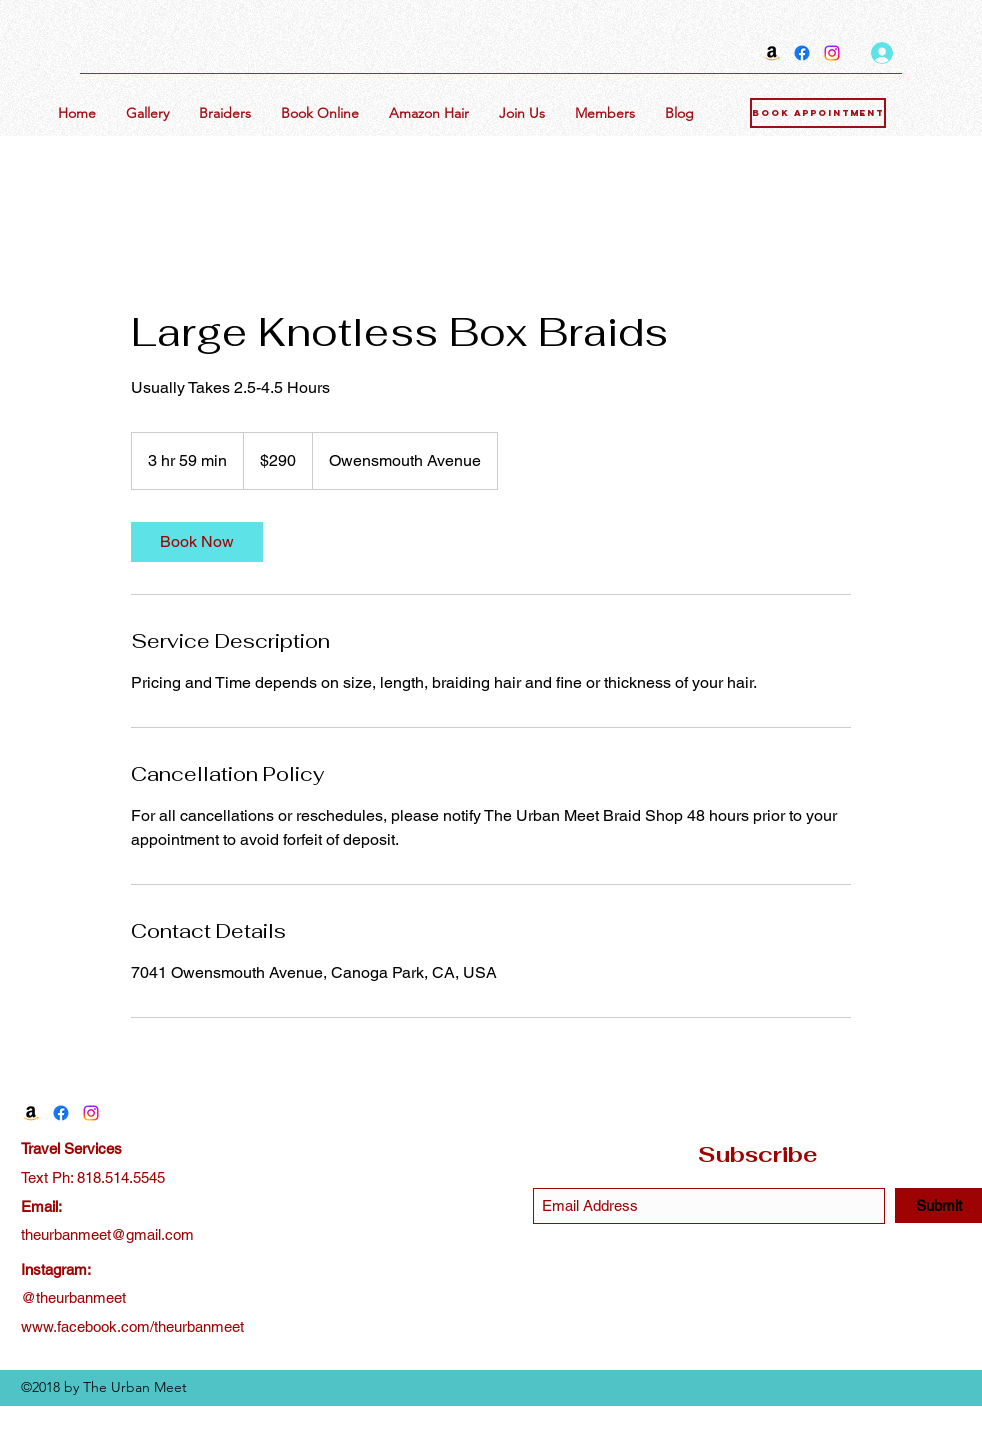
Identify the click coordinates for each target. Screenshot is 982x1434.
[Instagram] (832, 53)
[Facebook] (802, 53)
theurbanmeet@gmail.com (107, 1234)
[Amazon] (772, 53)
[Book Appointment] (818, 113)
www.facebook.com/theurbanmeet (132, 1326)
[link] (197, 542)
